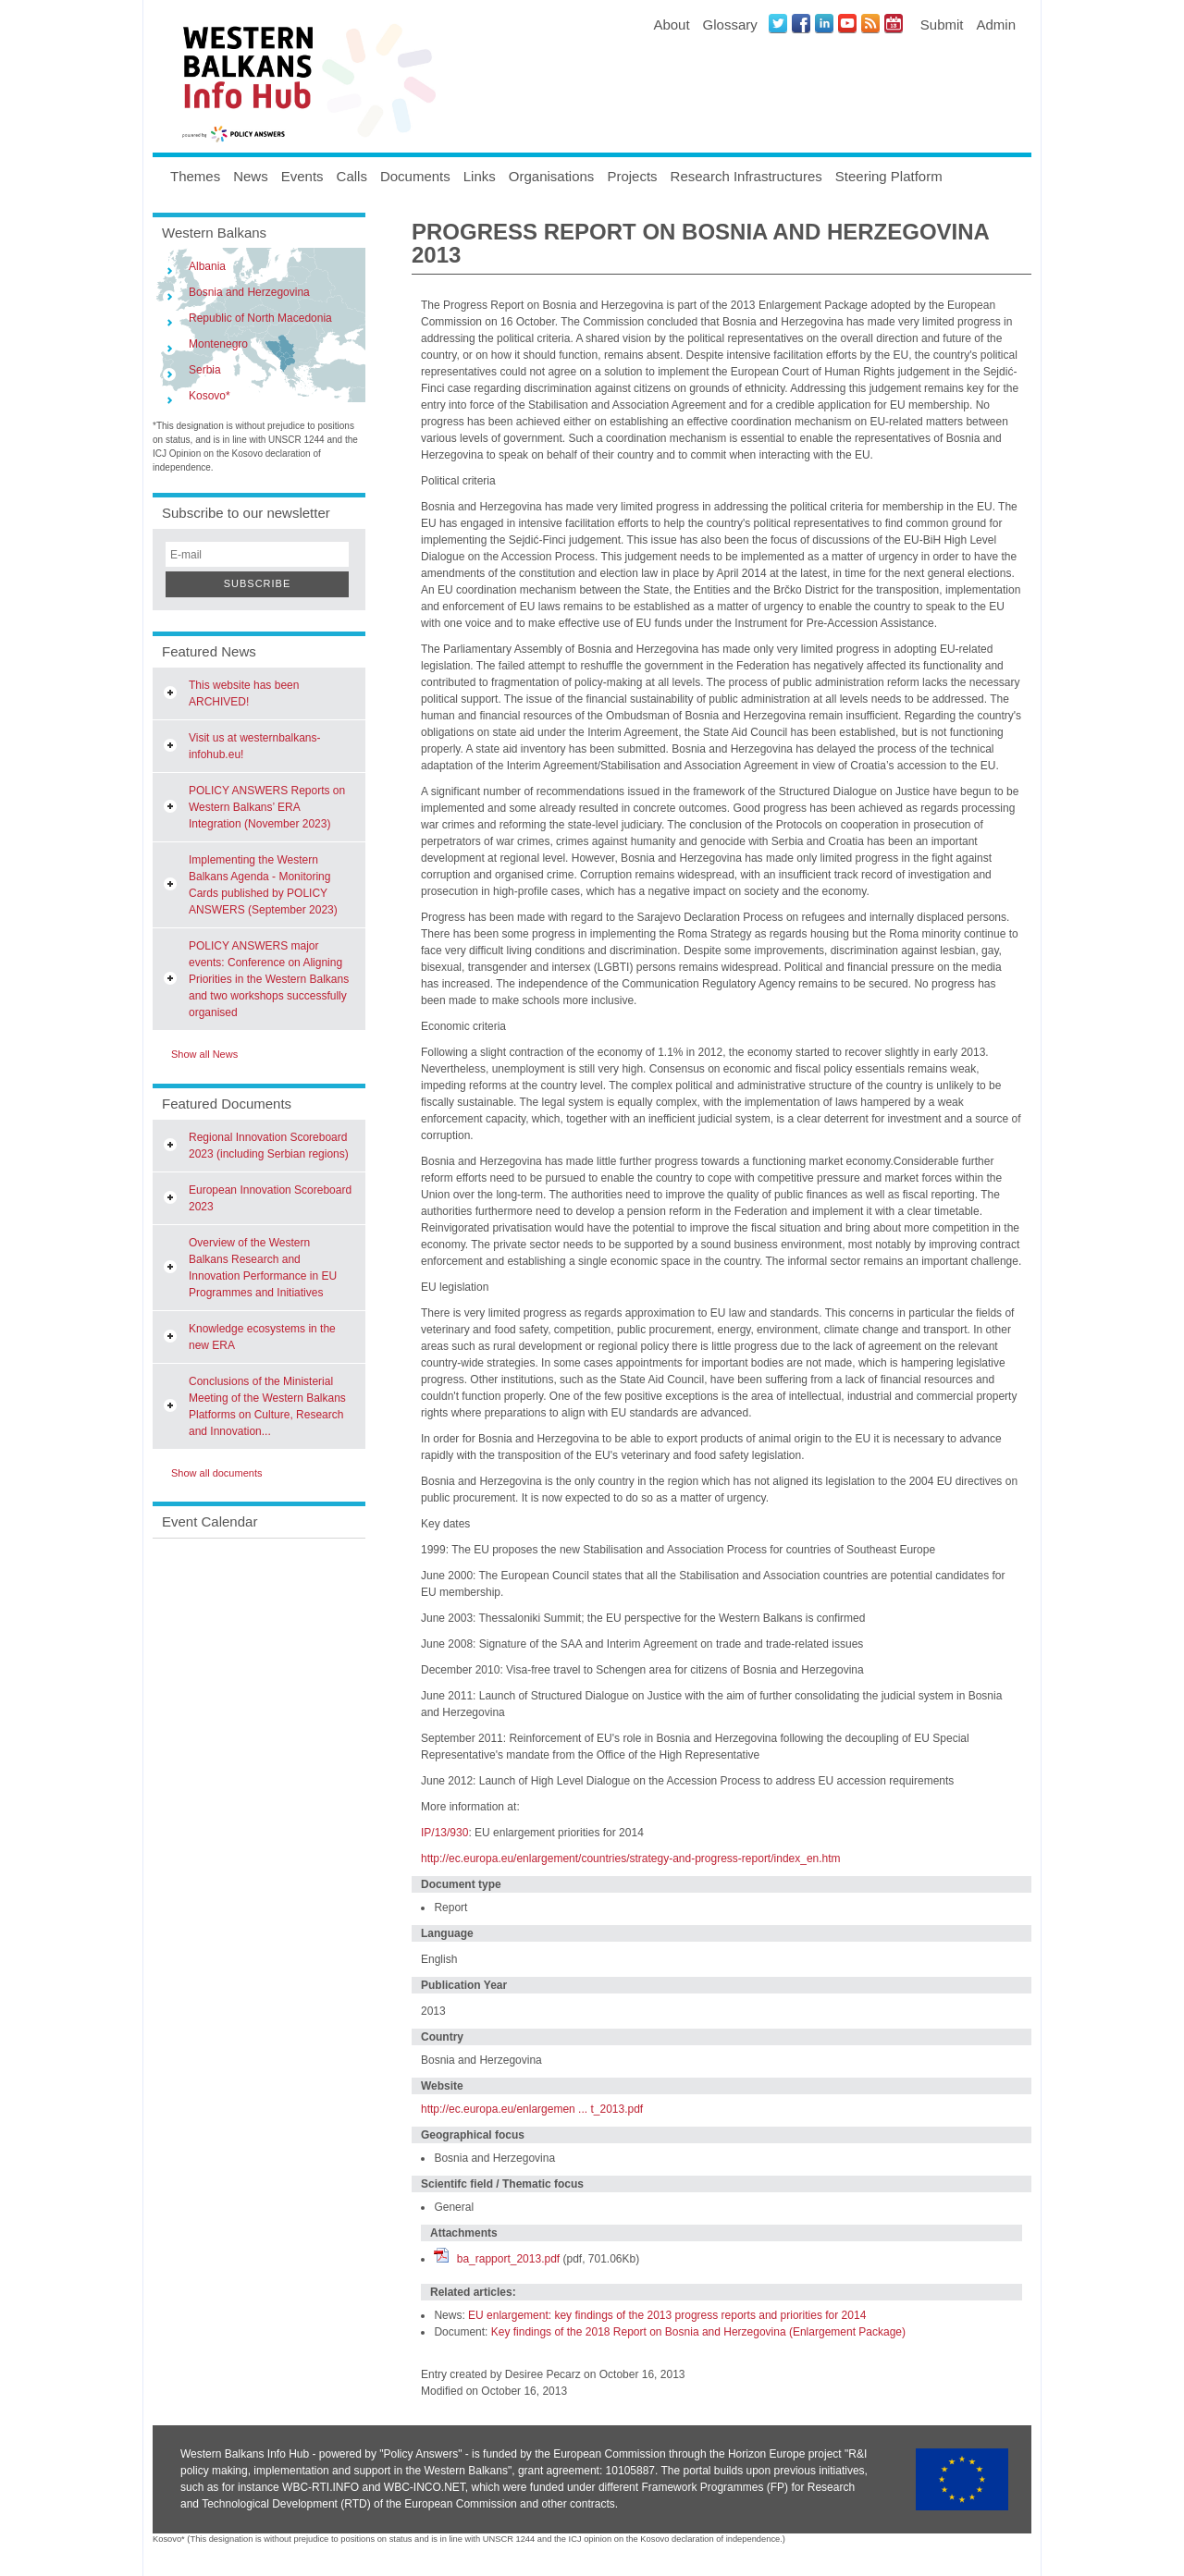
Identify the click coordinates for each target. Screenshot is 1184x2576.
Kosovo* (209, 395)
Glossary (730, 24)
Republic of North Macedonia (260, 318)
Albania (207, 266)
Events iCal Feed (893, 23)
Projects (632, 176)
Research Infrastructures (746, 176)
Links (479, 176)
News (250, 176)
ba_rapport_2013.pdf (508, 2258)
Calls (352, 176)
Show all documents (216, 1472)
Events (302, 176)
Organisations (552, 176)
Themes (195, 176)
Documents (415, 176)
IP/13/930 (444, 1832)
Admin (996, 24)
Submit (942, 24)
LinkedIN (824, 23)
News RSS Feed (870, 23)
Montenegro (218, 343)
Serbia (205, 369)
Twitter (778, 23)
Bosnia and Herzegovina (249, 292)
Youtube (847, 23)
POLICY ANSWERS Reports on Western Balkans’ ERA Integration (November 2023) (267, 807)
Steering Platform (889, 176)
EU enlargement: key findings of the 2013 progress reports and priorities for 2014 (667, 2315)
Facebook (801, 23)
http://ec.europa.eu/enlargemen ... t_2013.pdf (532, 2109)
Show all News (204, 1054)
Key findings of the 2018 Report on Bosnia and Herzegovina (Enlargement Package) (698, 2331)
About (671, 24)
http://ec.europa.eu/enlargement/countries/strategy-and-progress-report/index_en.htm (631, 1858)
